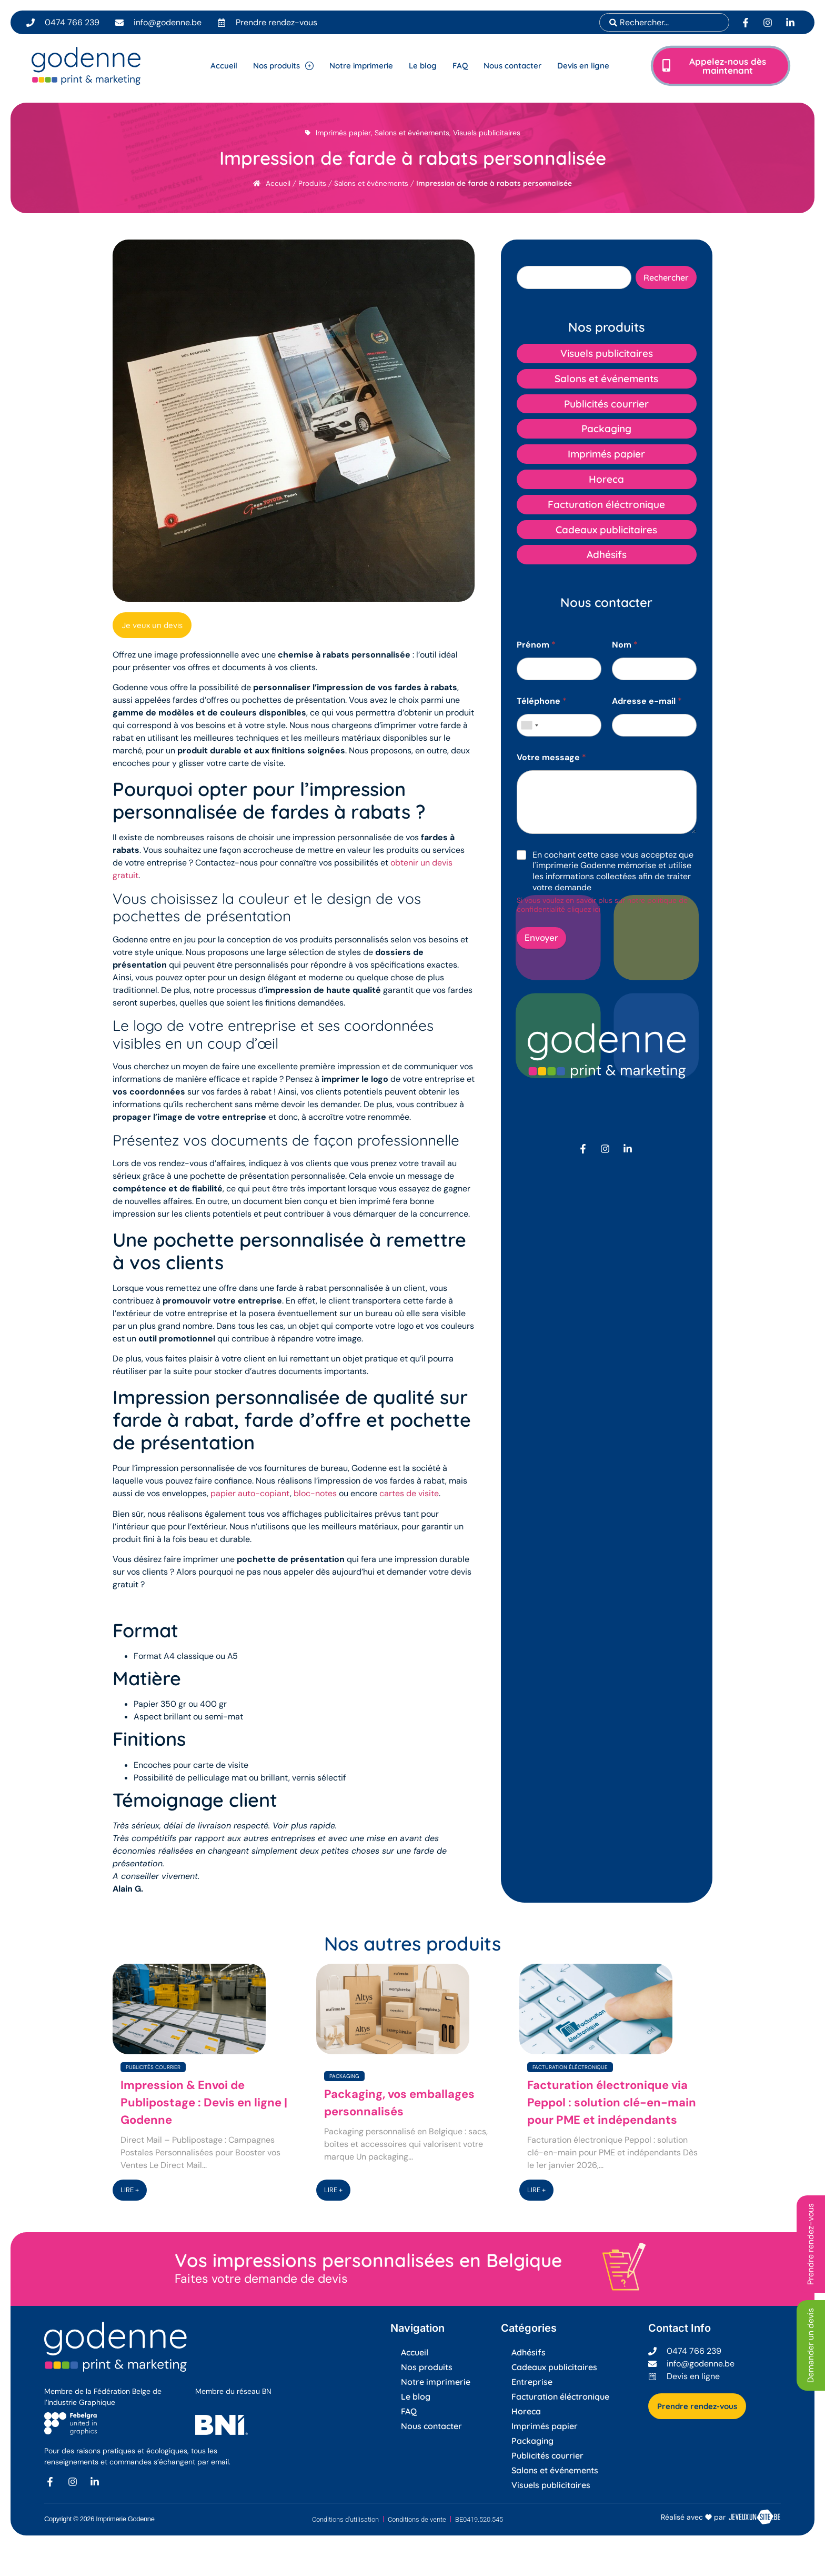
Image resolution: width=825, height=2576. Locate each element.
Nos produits (426, 2367)
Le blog (415, 2396)
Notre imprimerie (435, 2381)
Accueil (278, 183)
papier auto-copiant (250, 1493)
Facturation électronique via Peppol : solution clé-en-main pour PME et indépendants (611, 2102)
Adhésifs (528, 2352)
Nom (625, 645)
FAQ (409, 2411)
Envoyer (541, 937)
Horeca (526, 2411)
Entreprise (531, 2381)
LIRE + (129, 2189)
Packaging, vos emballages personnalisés (399, 2102)
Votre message (551, 757)
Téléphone (542, 701)
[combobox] (664, 22)
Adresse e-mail (647, 701)
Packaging (344, 2076)
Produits (312, 183)
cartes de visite (409, 1493)
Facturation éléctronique (570, 2067)
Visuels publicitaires (486, 132)
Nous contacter (431, 2426)
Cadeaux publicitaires (554, 2367)
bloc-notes (315, 1493)
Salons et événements (412, 132)
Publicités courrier (153, 2067)
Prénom (536, 645)
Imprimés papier (343, 132)
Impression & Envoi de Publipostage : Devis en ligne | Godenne (203, 2102)
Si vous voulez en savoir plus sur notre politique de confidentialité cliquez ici (602, 905)
